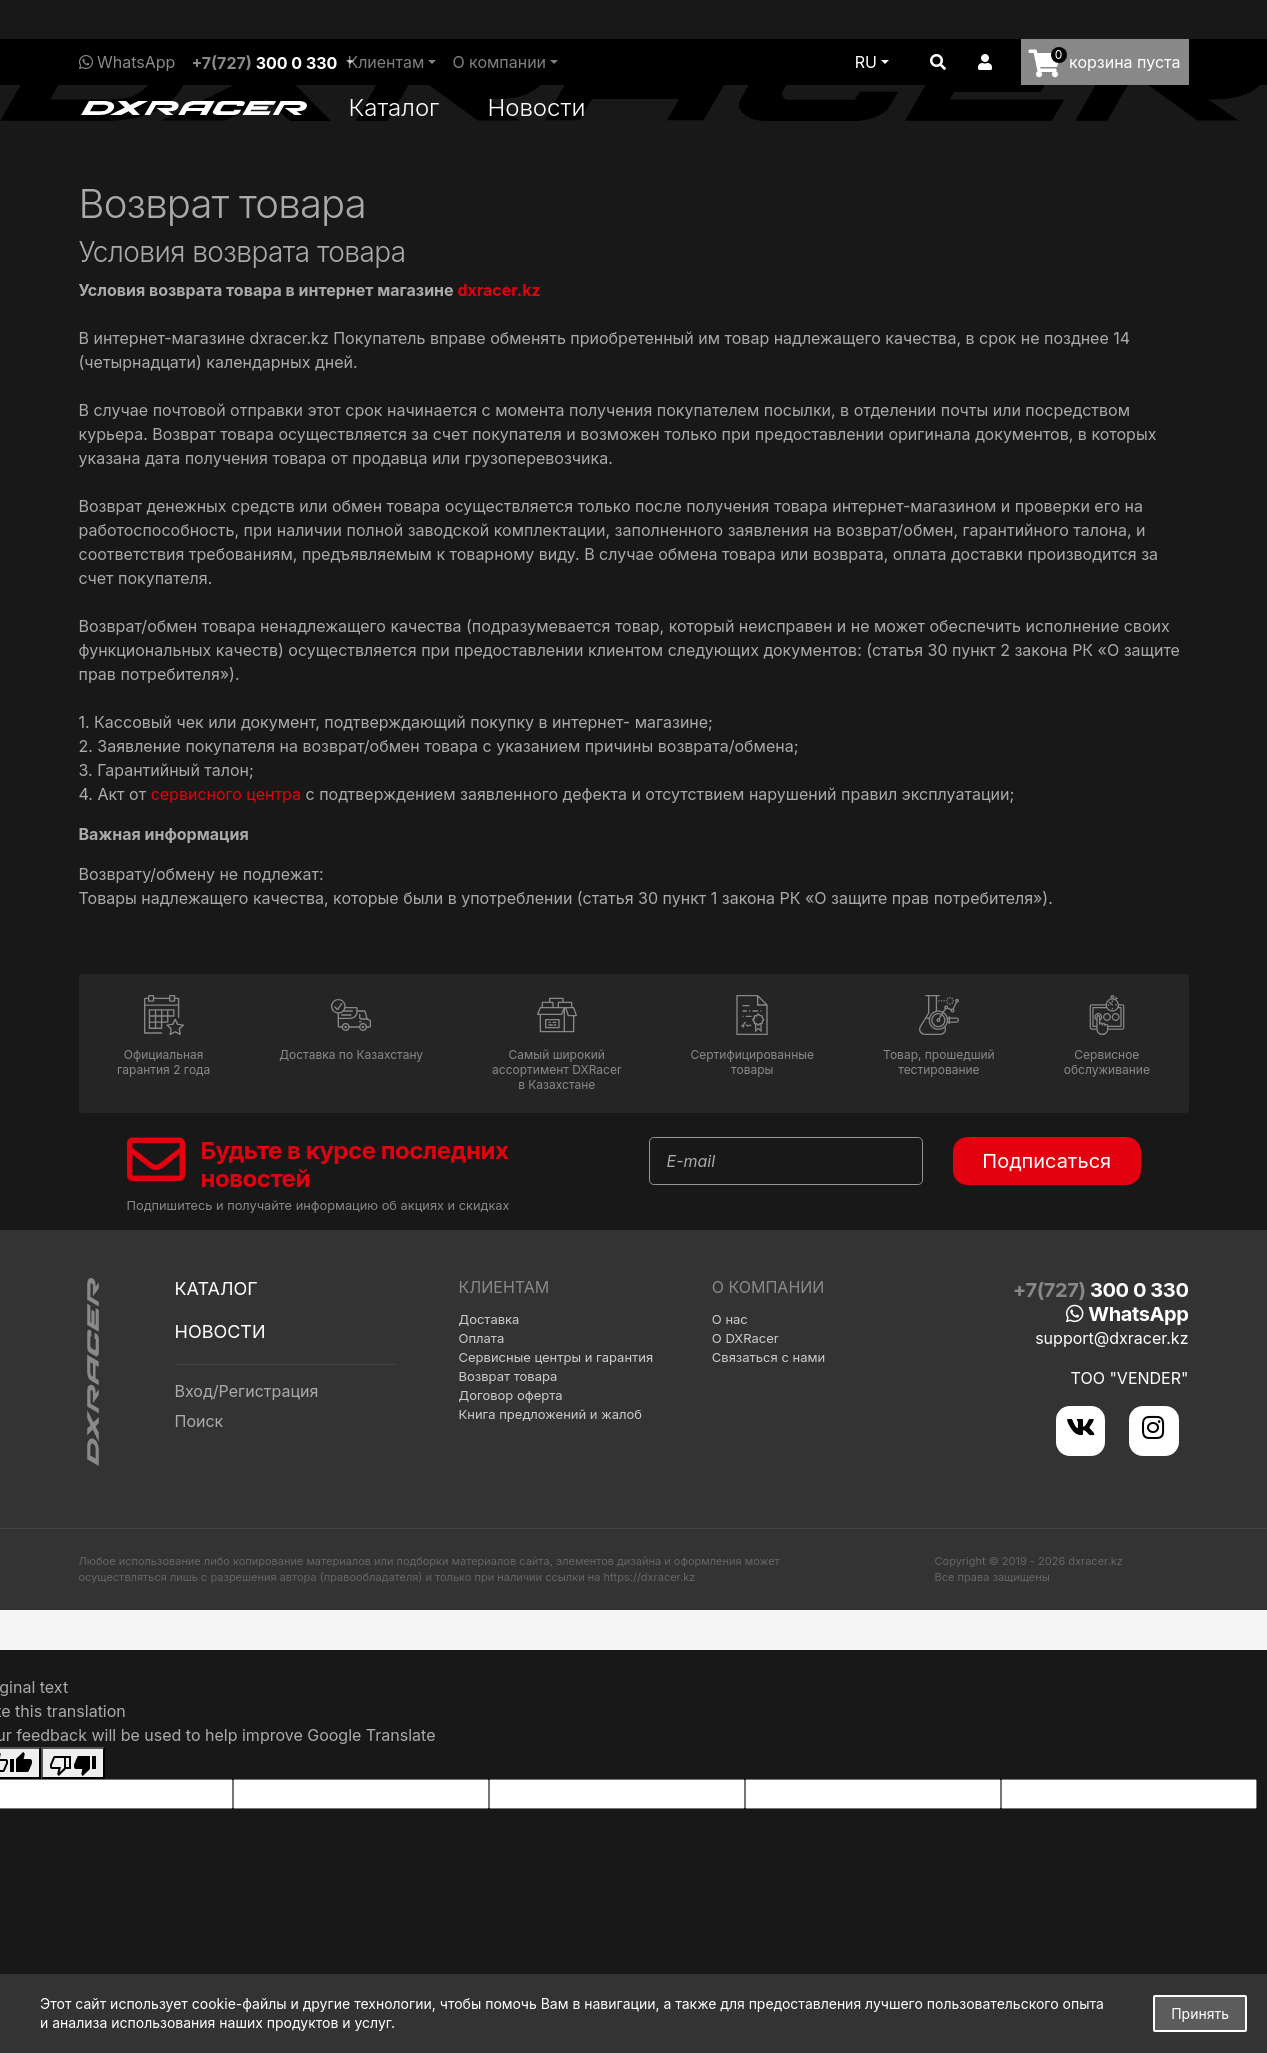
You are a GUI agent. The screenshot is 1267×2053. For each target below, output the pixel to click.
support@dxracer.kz (1111, 1338)
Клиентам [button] (385, 62)
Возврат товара (508, 1376)
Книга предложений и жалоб (551, 1414)
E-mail (691, 1161)
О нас (730, 1319)
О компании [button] (499, 62)
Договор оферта (511, 1395)
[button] (938, 62)
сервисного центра (226, 794)
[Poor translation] (73, 1756)
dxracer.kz (498, 290)
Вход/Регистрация (247, 1391)
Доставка (489, 1319)
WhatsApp (127, 62)
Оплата (482, 1338)
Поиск (199, 1421)
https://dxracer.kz (650, 1570)
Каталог (394, 107)
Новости (536, 107)
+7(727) (264, 63)
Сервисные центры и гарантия (556, 1357)
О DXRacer (745, 1338)
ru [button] (866, 62)
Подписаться (1046, 1161)
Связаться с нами (768, 1357)
